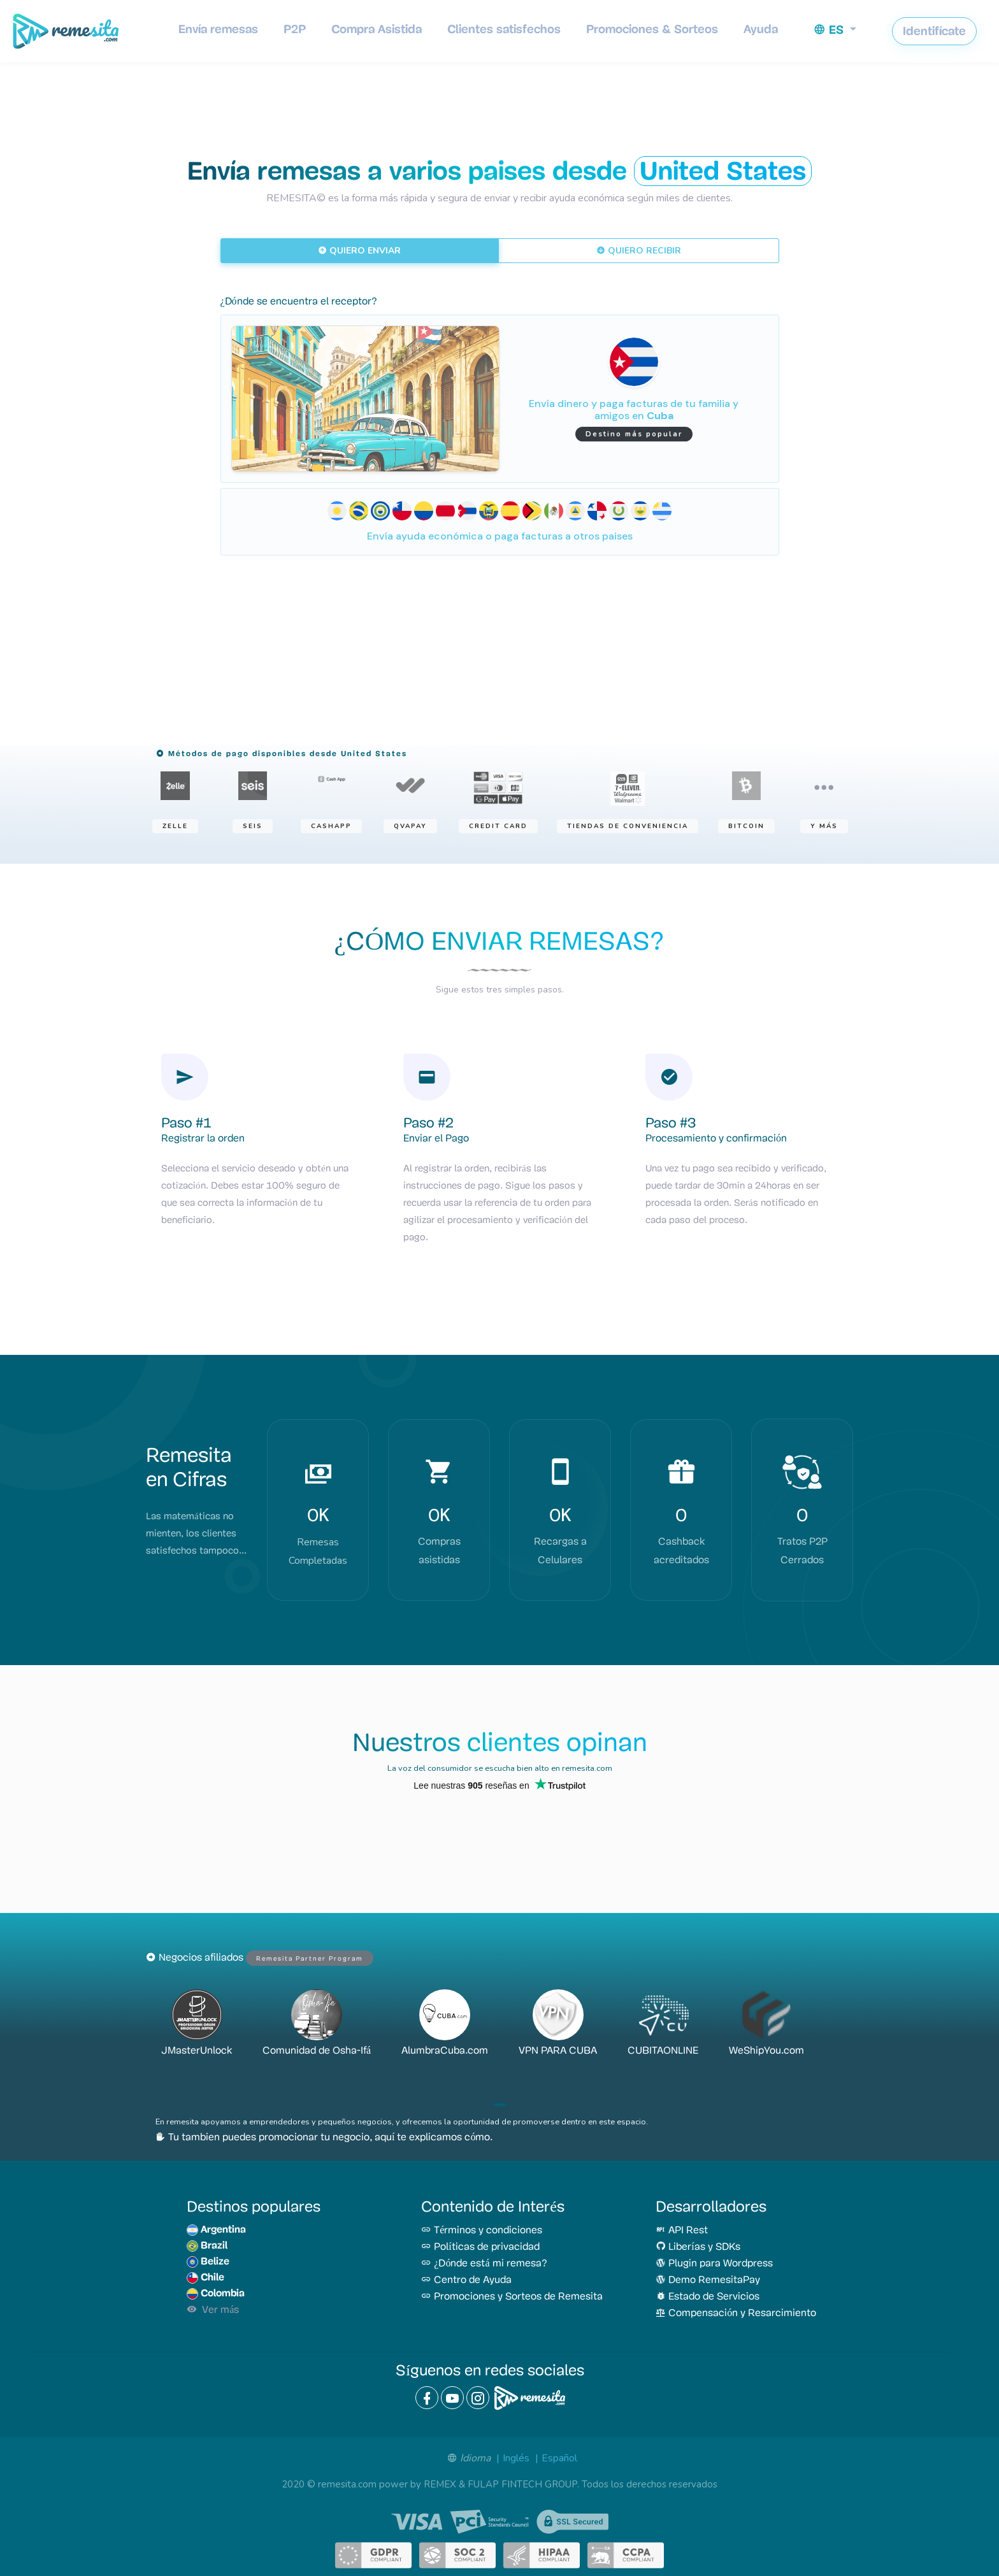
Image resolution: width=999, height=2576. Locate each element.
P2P (295, 29)
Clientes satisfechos (504, 29)
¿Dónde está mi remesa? (484, 2264)
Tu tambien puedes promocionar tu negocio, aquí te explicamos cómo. (323, 2138)
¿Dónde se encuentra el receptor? (298, 302)
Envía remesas (218, 29)
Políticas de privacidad (480, 2247)
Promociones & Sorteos (652, 29)
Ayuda (761, 29)
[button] (834, 29)
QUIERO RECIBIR (638, 250)
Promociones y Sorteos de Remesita (512, 2297)
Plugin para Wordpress (714, 2264)
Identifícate (934, 31)
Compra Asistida (376, 29)
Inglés (516, 2458)
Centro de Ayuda (466, 2280)
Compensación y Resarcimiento (736, 2313)
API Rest (682, 2231)
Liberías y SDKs (698, 2247)
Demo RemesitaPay (708, 2280)
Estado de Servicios (707, 2297)
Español (559, 2458)
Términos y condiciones (481, 2231)
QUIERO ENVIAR (359, 250)
